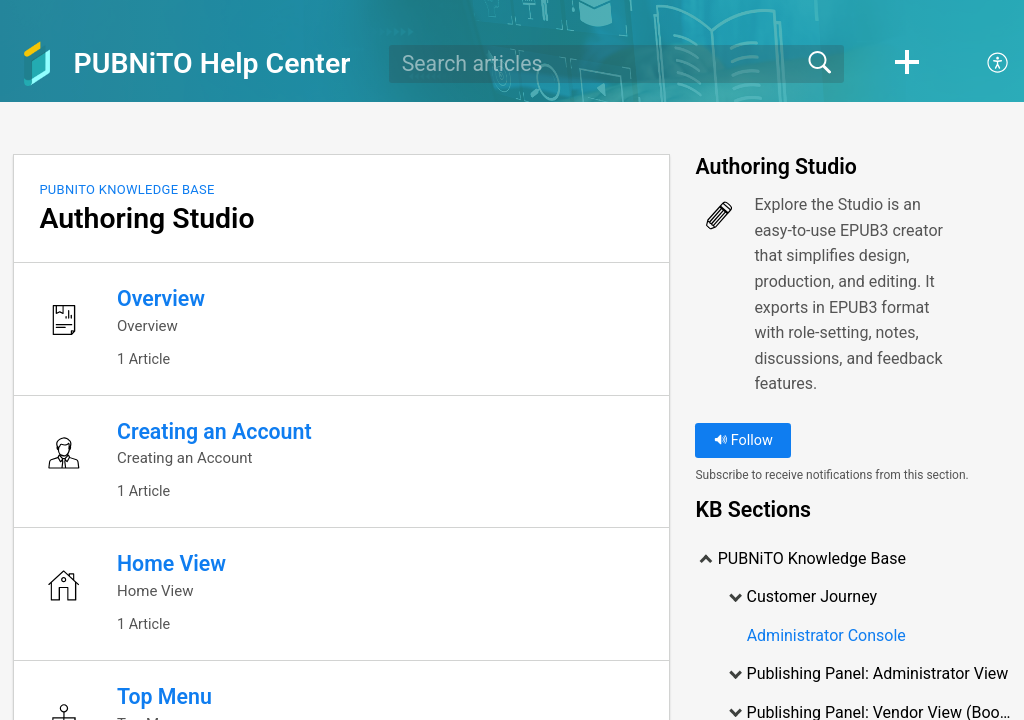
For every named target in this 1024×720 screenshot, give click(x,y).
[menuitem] (986, 64)
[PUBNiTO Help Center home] (37, 64)
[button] (907, 64)
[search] (616, 64)
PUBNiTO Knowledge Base (126, 189)
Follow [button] (743, 440)
